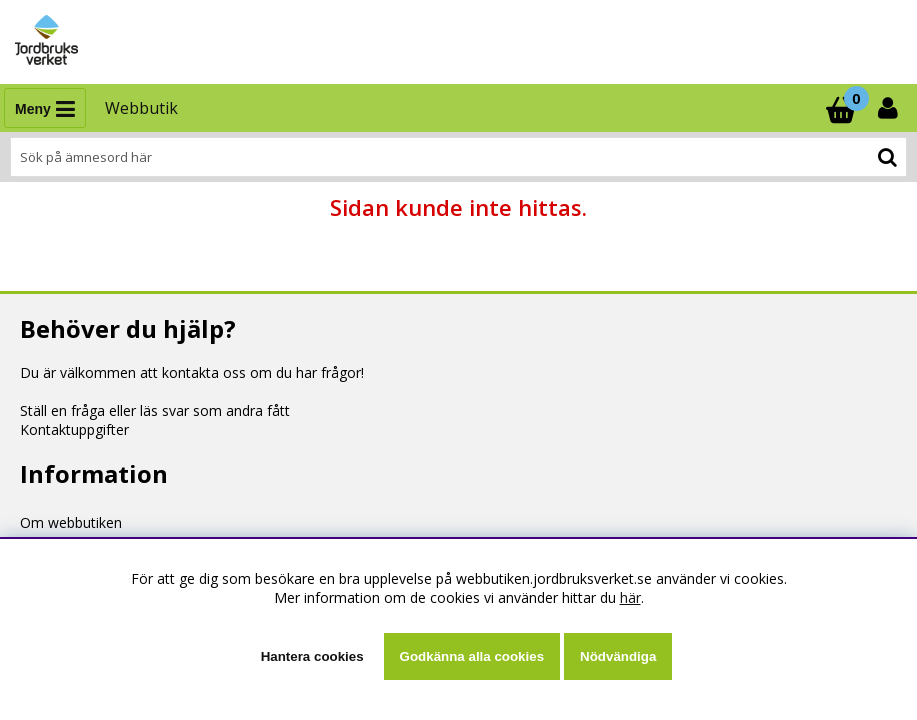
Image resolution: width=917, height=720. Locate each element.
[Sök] (458, 157)
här (630, 597)
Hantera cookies (312, 656)
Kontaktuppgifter (74, 429)
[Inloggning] (890, 108)
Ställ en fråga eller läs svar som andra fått (155, 410)
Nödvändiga (618, 656)
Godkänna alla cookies (472, 656)
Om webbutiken (71, 522)
